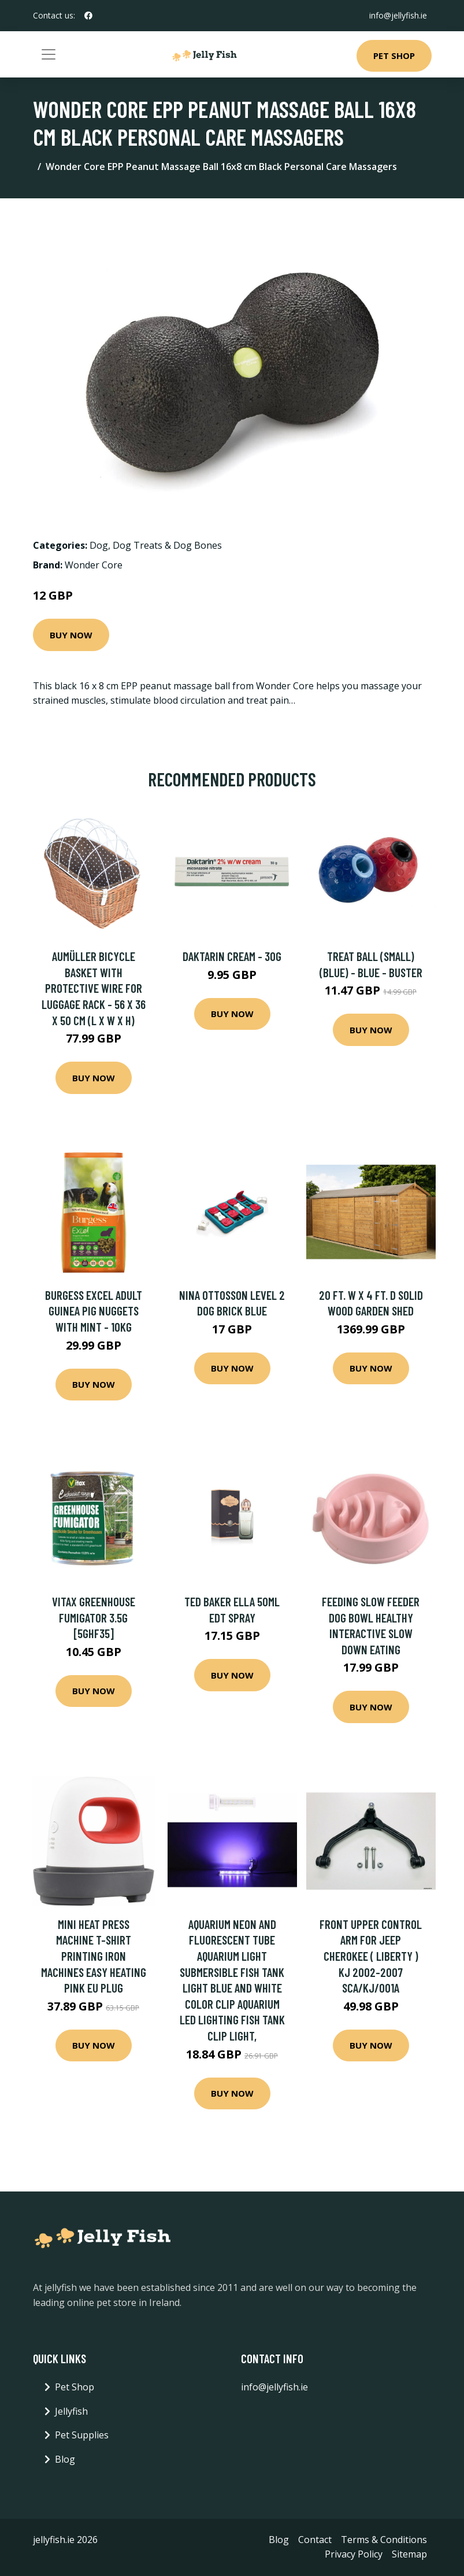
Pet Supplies (82, 2435)
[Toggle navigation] (48, 54)
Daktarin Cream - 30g (232, 956)
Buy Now (71, 635)
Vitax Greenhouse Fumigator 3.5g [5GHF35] (93, 1617)
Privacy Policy (354, 2554)
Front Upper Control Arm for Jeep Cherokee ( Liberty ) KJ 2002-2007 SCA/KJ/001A (371, 1956)
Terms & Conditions (384, 2539)
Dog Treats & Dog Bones (167, 545)
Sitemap (409, 2554)
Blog (65, 2459)
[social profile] (88, 16)
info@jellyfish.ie (398, 15)
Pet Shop (394, 55)
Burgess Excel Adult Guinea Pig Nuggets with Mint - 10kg (93, 1311)
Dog (99, 545)
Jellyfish (71, 2411)
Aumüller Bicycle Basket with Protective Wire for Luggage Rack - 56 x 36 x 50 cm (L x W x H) (94, 988)
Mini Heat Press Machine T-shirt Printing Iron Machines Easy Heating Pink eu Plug (93, 1956)
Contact (315, 2539)
